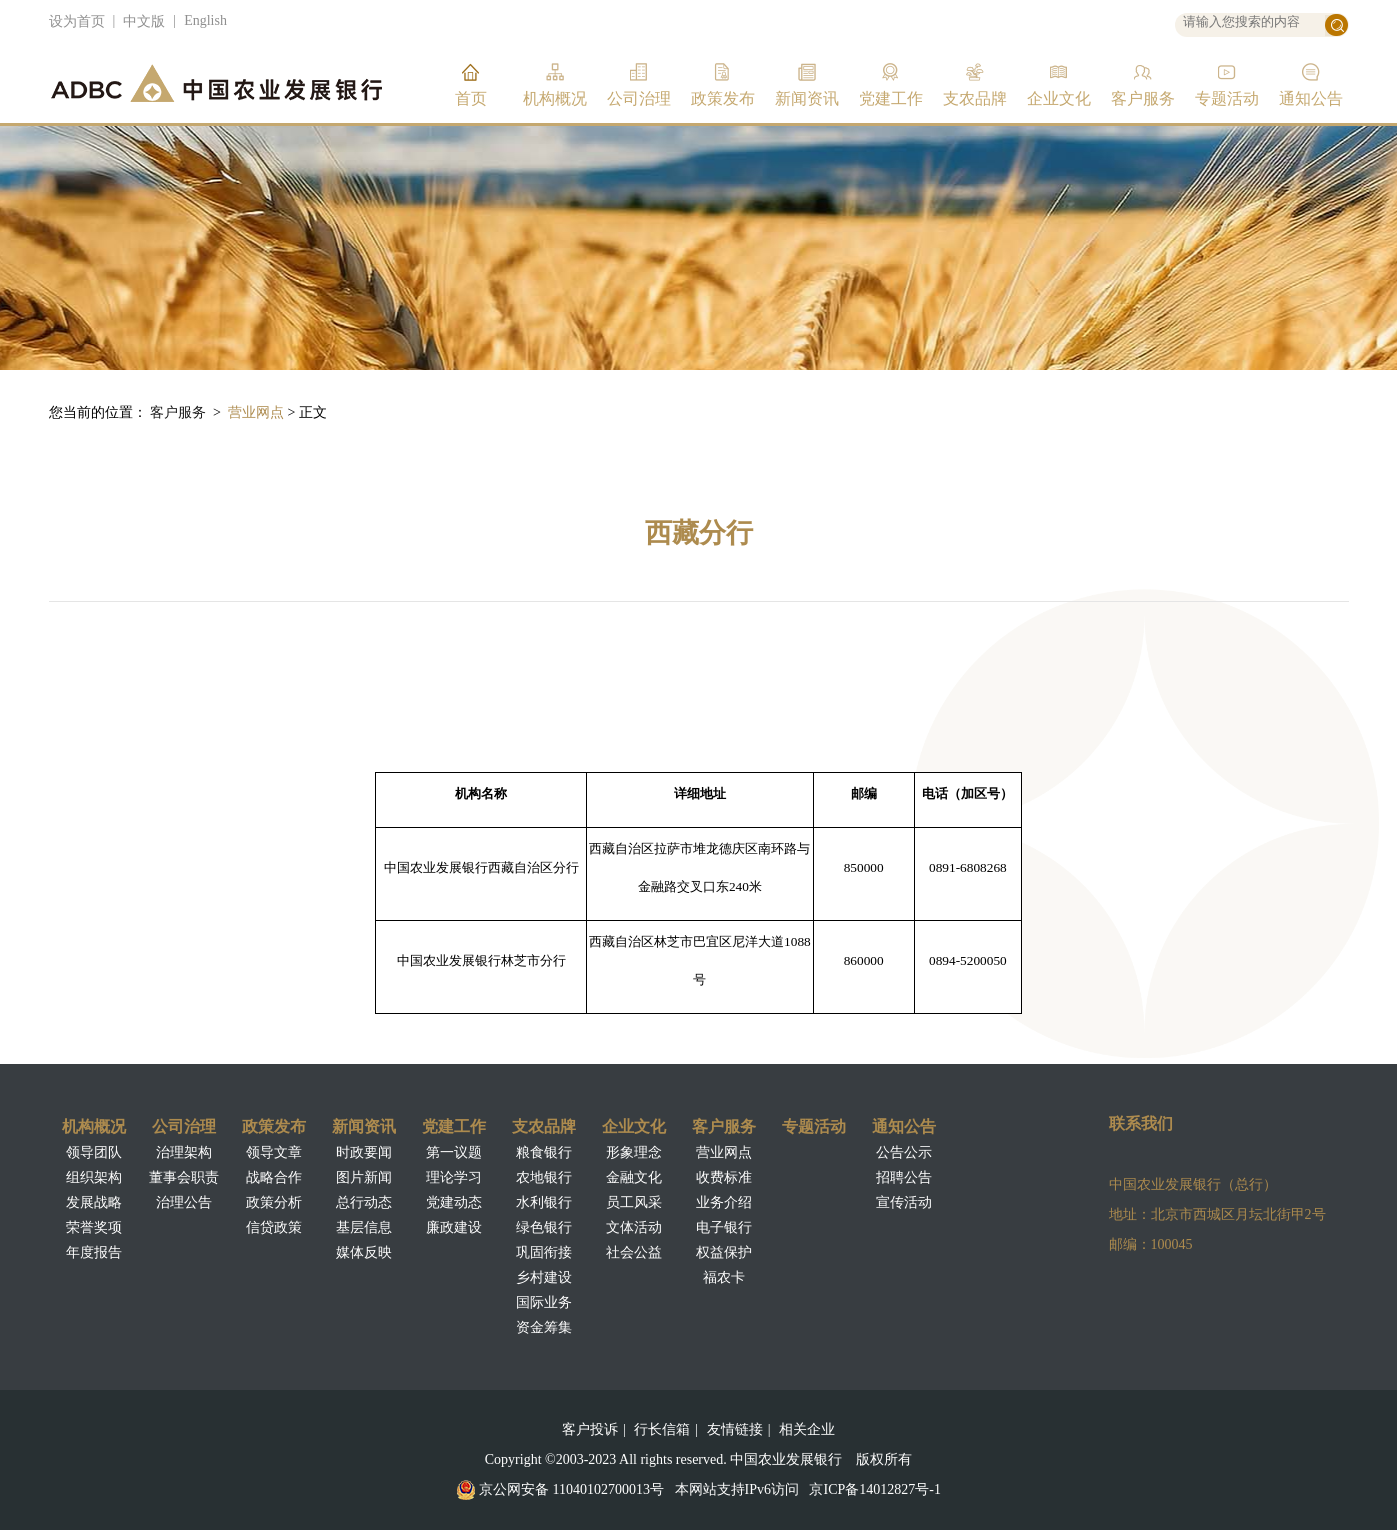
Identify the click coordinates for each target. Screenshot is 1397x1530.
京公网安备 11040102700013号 (571, 1489)
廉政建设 (454, 1227)
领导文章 (274, 1152)
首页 (471, 98)
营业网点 (256, 412)
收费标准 (724, 1177)
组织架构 (94, 1177)
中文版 (144, 21)
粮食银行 (544, 1152)
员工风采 (634, 1202)
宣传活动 (904, 1202)
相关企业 (807, 1429)
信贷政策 (274, 1227)
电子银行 (724, 1227)
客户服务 (1143, 98)
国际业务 (544, 1302)
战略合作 (274, 1177)
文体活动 (634, 1227)
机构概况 (555, 98)
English (205, 20)
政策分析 (274, 1202)
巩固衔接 (544, 1252)
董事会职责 (184, 1177)
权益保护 (724, 1252)
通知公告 (1311, 98)
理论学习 (454, 1177)
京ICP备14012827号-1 (874, 1489)
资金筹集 (544, 1327)
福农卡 (724, 1277)
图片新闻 (364, 1177)
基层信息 (364, 1227)
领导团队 (94, 1152)
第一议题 (454, 1152)
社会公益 (634, 1252)
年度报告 (94, 1252)
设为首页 (77, 21)
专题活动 (1227, 98)
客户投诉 (590, 1429)
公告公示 (904, 1152)
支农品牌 (975, 98)
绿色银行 (544, 1227)
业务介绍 (724, 1202)
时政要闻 (364, 1152)
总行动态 (364, 1202)
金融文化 (634, 1177)
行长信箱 (662, 1429)
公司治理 (639, 98)
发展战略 (94, 1202)
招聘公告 (904, 1177)
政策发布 (723, 98)
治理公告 (184, 1202)
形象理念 (634, 1152)
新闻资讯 (807, 98)
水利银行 (544, 1202)
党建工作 (891, 98)
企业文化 (1059, 98)
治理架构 (184, 1152)
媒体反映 (364, 1252)
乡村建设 (544, 1277)
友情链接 (735, 1429)
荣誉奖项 (94, 1227)
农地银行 (544, 1177)
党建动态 (454, 1202)
